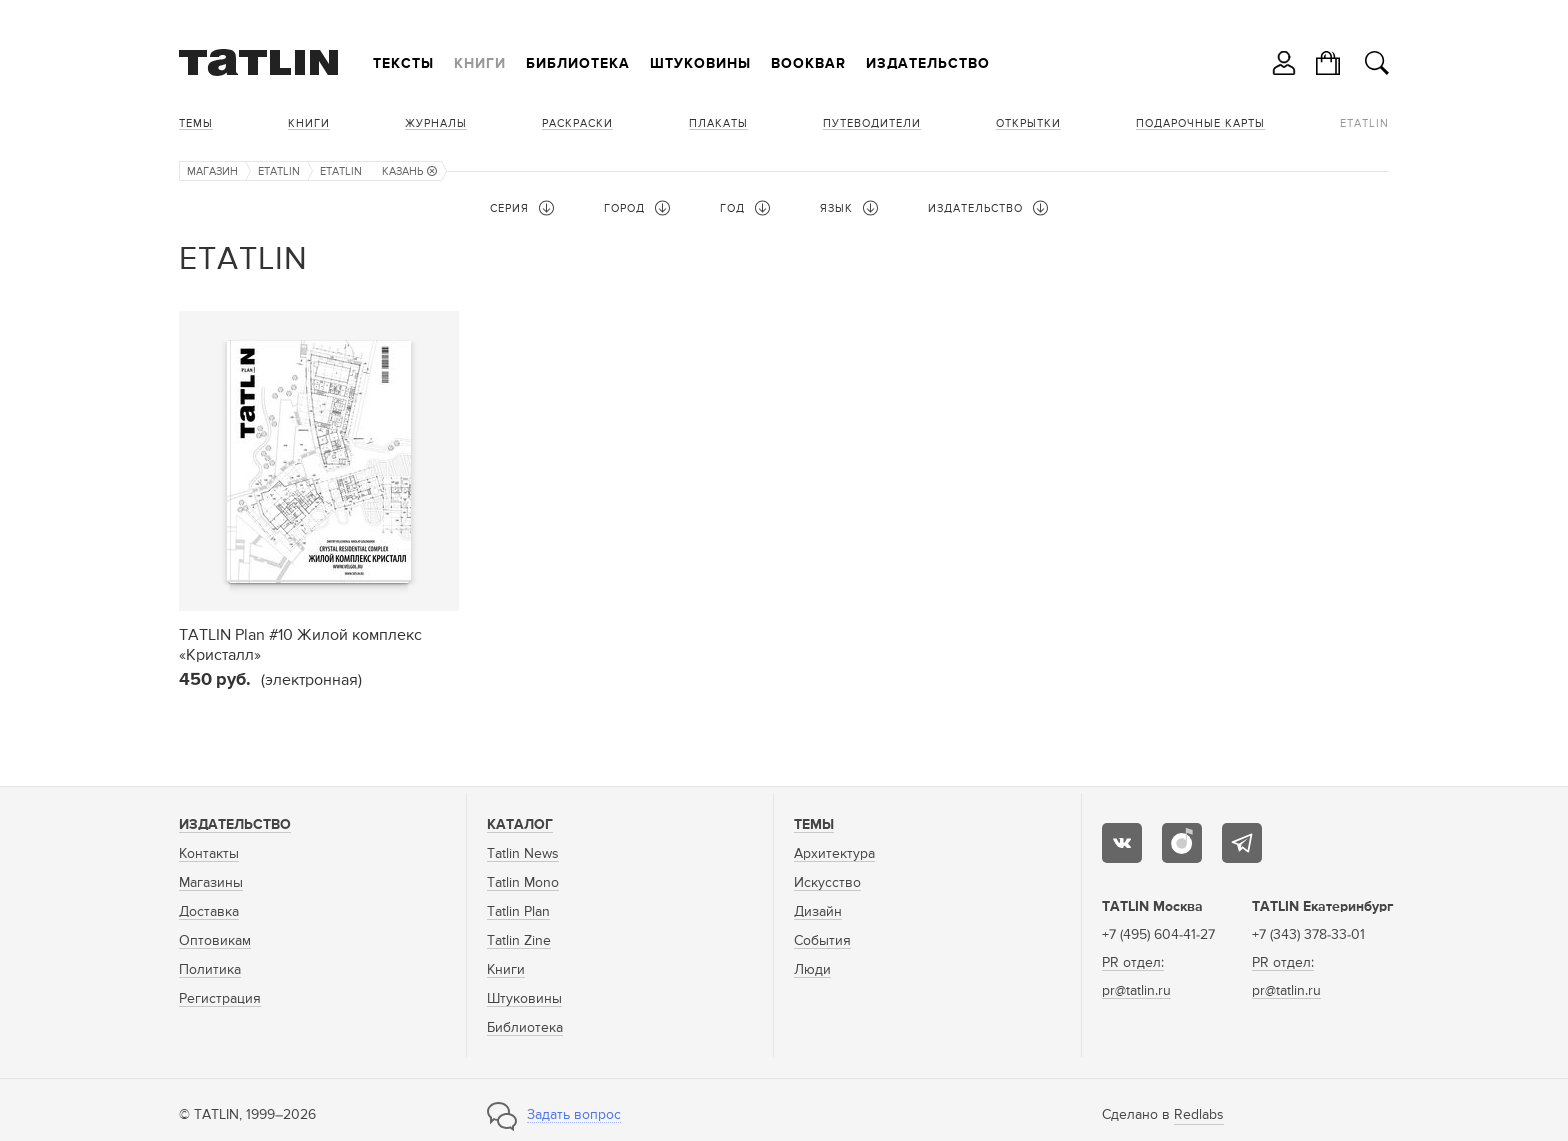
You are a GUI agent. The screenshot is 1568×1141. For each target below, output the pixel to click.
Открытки (1028, 123)
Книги (480, 64)
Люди (812, 970)
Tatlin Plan (518, 912)
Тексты (403, 64)
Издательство (928, 64)
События (822, 941)
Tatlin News (523, 854)
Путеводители (872, 123)
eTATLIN (1364, 123)
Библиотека (578, 64)
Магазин (212, 171)
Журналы (436, 123)
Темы (196, 123)
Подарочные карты (1200, 123)
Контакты (209, 854)
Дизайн (818, 912)
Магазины (211, 883)
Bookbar (808, 64)
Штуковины (700, 64)
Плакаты (718, 123)
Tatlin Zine (519, 941)
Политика (210, 970)
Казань (409, 171)
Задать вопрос (574, 1115)
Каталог (520, 825)
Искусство (827, 883)
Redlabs (1199, 1115)
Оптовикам (215, 941)
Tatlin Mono (523, 883)
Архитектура (834, 854)
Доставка (209, 912)
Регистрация (220, 999)
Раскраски (577, 123)
